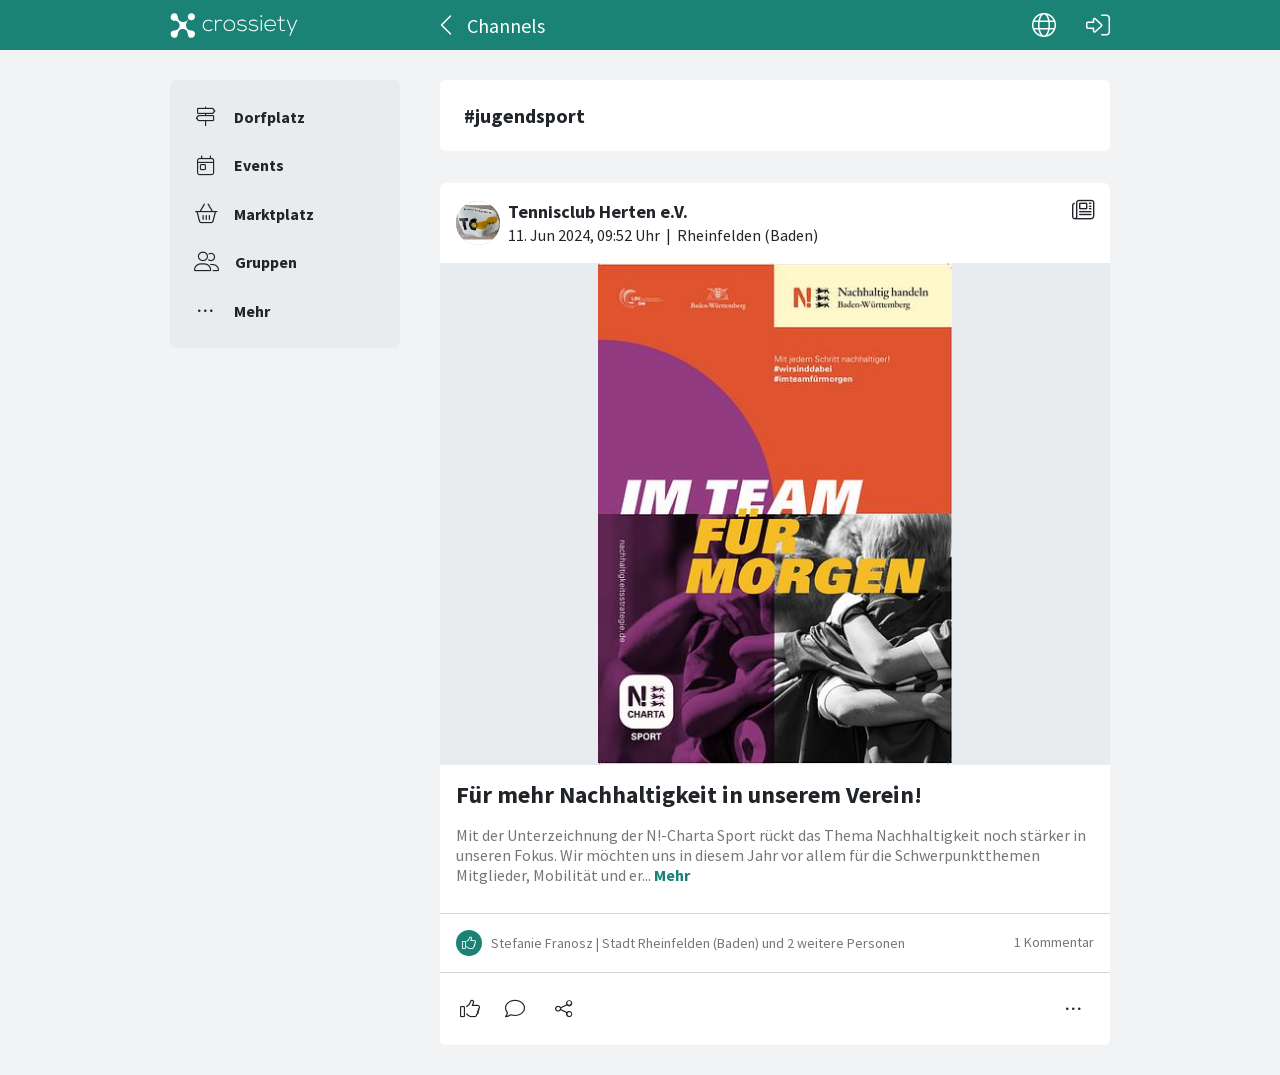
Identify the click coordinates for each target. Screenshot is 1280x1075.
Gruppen (266, 262)
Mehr (252, 311)
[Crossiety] (234, 25)
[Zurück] (447, 25)
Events (259, 165)
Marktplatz (274, 214)
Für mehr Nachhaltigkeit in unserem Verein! (689, 794)
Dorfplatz (269, 117)
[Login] (1098, 25)
